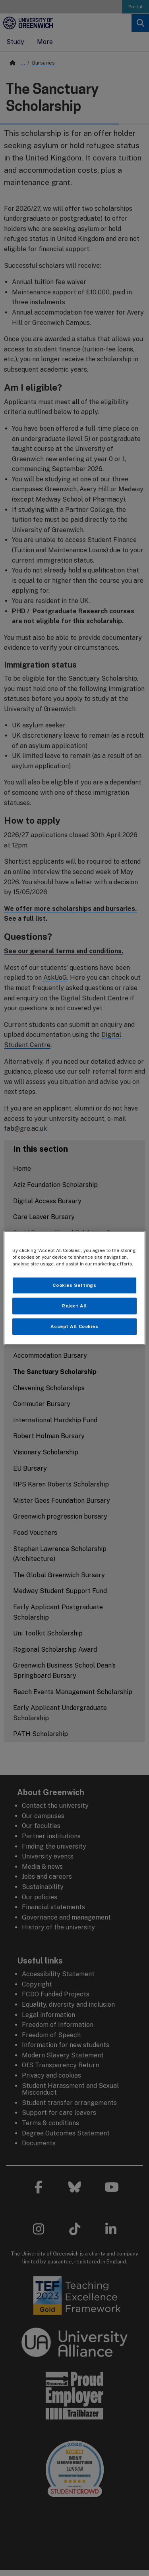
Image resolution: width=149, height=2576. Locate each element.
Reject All (74, 1306)
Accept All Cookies (74, 1326)
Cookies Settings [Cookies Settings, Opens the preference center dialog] (74, 1285)
